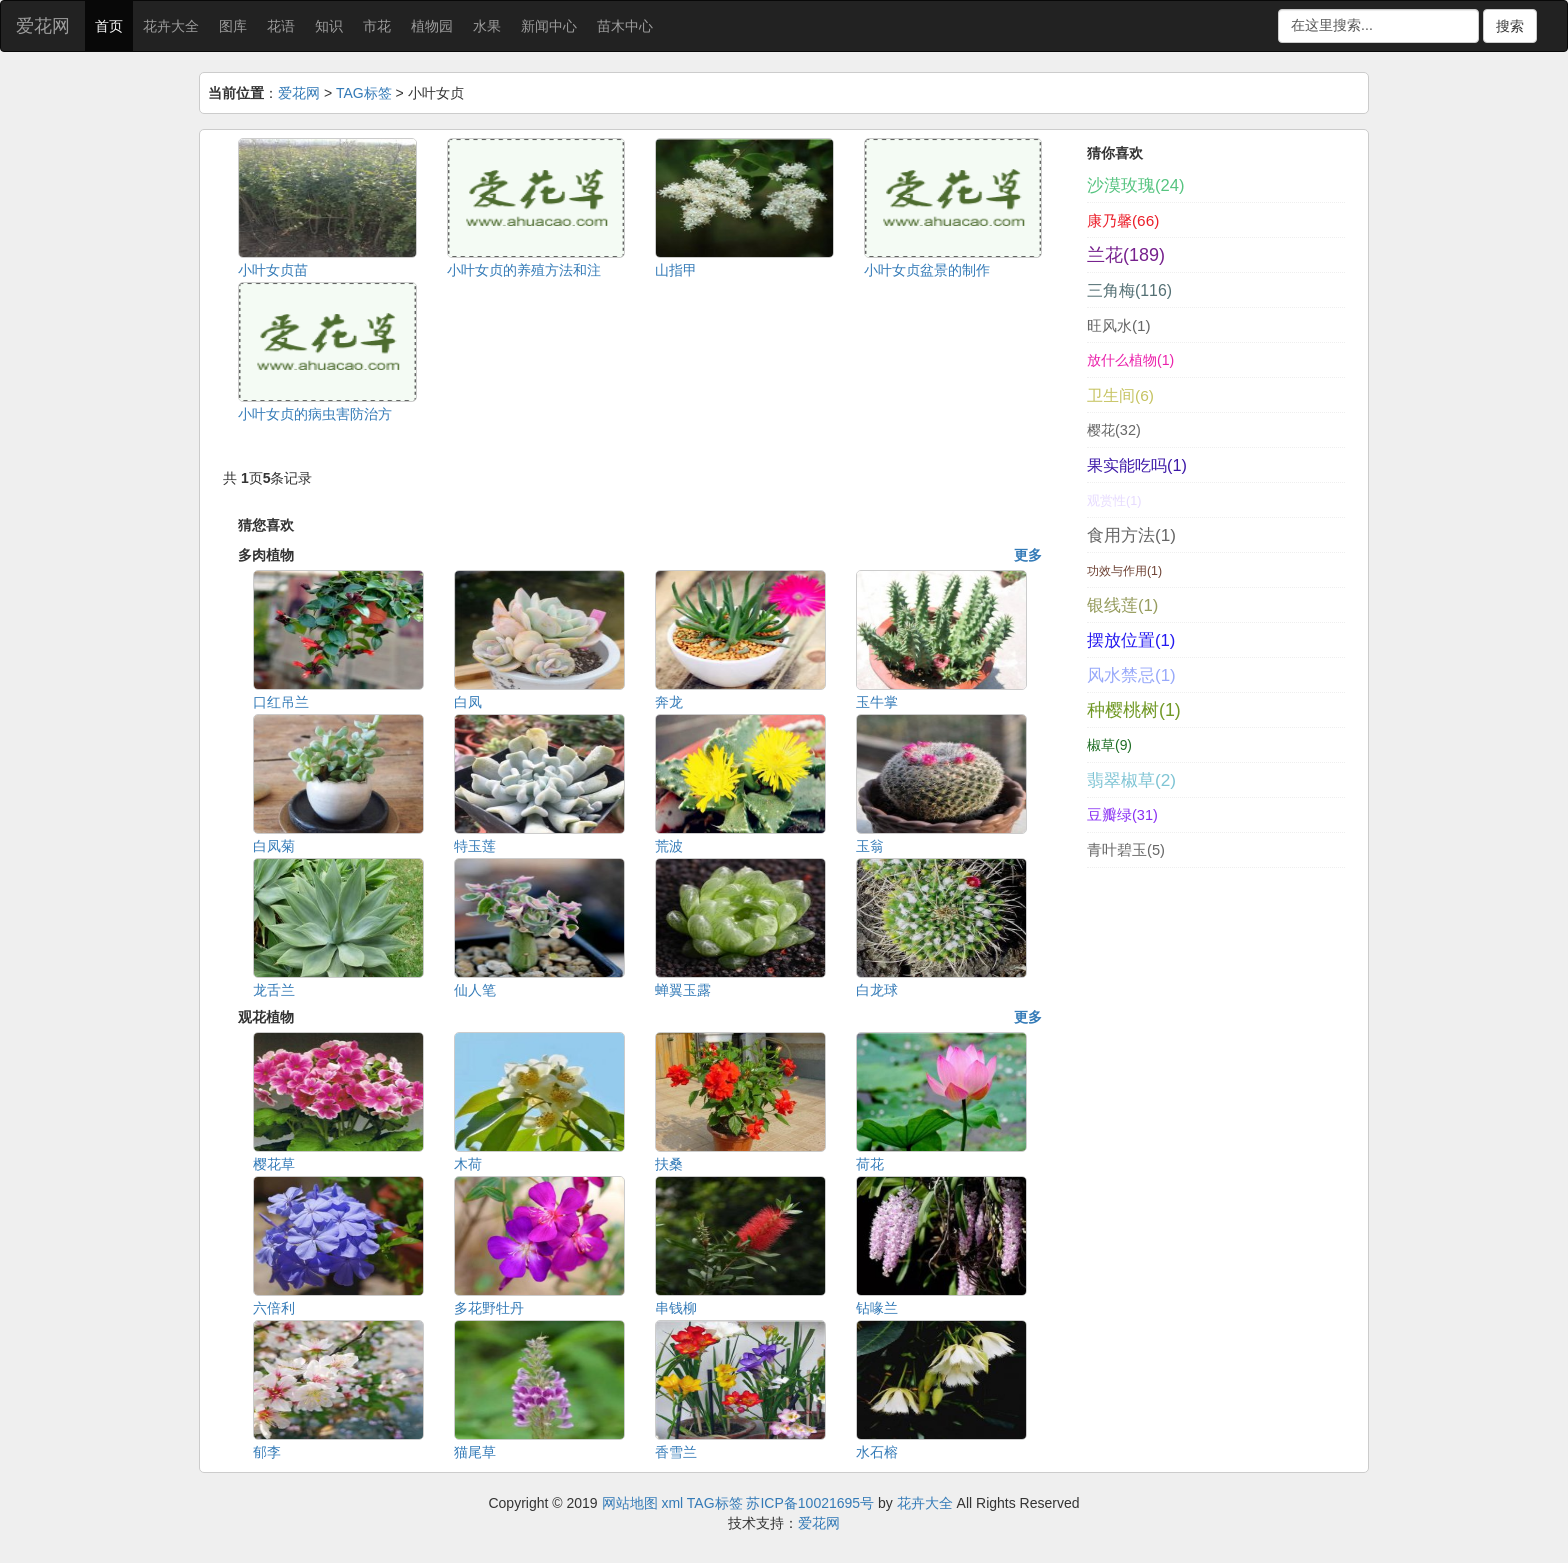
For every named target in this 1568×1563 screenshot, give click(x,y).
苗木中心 (625, 26)
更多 (1028, 555)
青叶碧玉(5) (1126, 850)
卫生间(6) (1120, 395)
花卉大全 (171, 26)
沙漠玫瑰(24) (1135, 185)
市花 (377, 26)
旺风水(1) (1119, 325)
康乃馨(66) (1123, 220)
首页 (109, 26)
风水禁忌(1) (1131, 675)
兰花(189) (1126, 255)
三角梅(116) (1129, 290)
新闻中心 (549, 26)
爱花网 (43, 26)
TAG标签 (364, 93)
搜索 (1510, 26)
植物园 (432, 26)
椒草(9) (1109, 745)
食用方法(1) (1131, 535)
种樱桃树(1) (1134, 710)
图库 (233, 26)
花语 (281, 26)
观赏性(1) (1114, 501)
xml (672, 1503)
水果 (487, 26)
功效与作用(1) (1124, 571)
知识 (329, 26)
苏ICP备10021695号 (810, 1503)
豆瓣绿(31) (1122, 815)
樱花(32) (1114, 430)
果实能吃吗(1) (1137, 465)
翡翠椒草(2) (1131, 780)
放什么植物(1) (1130, 360)
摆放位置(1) (1131, 640)
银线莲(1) (1122, 605)
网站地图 (630, 1503)
